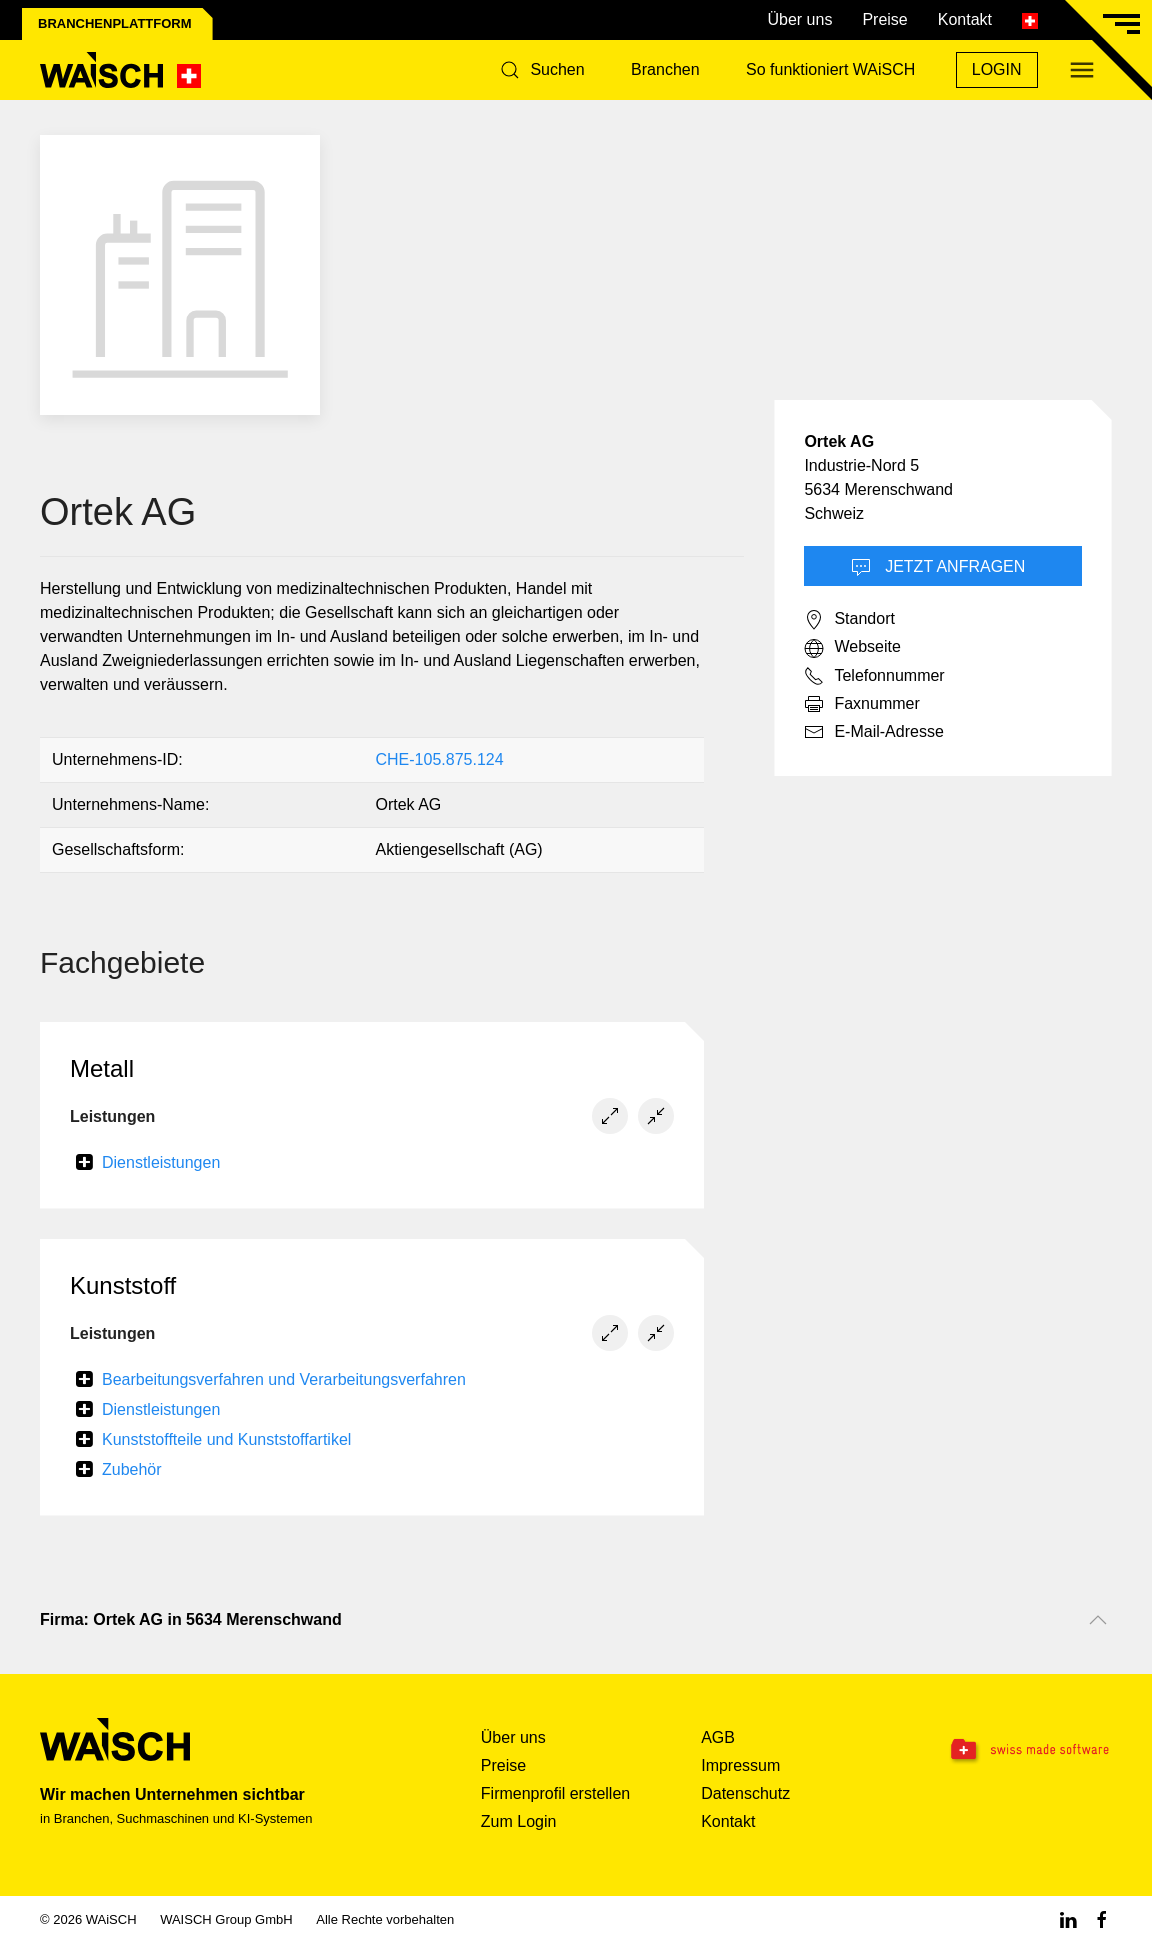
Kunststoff (123, 1285)
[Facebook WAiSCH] (1102, 1919)
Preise (884, 19)
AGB (718, 1737)
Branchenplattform (115, 23)
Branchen (665, 69)
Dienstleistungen (161, 1162)
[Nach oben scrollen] (1098, 1620)
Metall (102, 1068)
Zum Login (519, 1821)
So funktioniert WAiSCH (830, 69)
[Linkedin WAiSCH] (1068, 1919)
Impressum (740, 1765)
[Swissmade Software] (1017, 1751)
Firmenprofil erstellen (555, 1793)
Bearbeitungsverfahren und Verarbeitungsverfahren (284, 1379)
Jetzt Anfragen (938, 568)
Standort (849, 620)
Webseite (852, 648)
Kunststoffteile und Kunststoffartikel (226, 1439)
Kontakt (965, 19)
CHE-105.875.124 (439, 759)
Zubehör (132, 1469)
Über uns (799, 19)
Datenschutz (745, 1793)
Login (997, 69)
